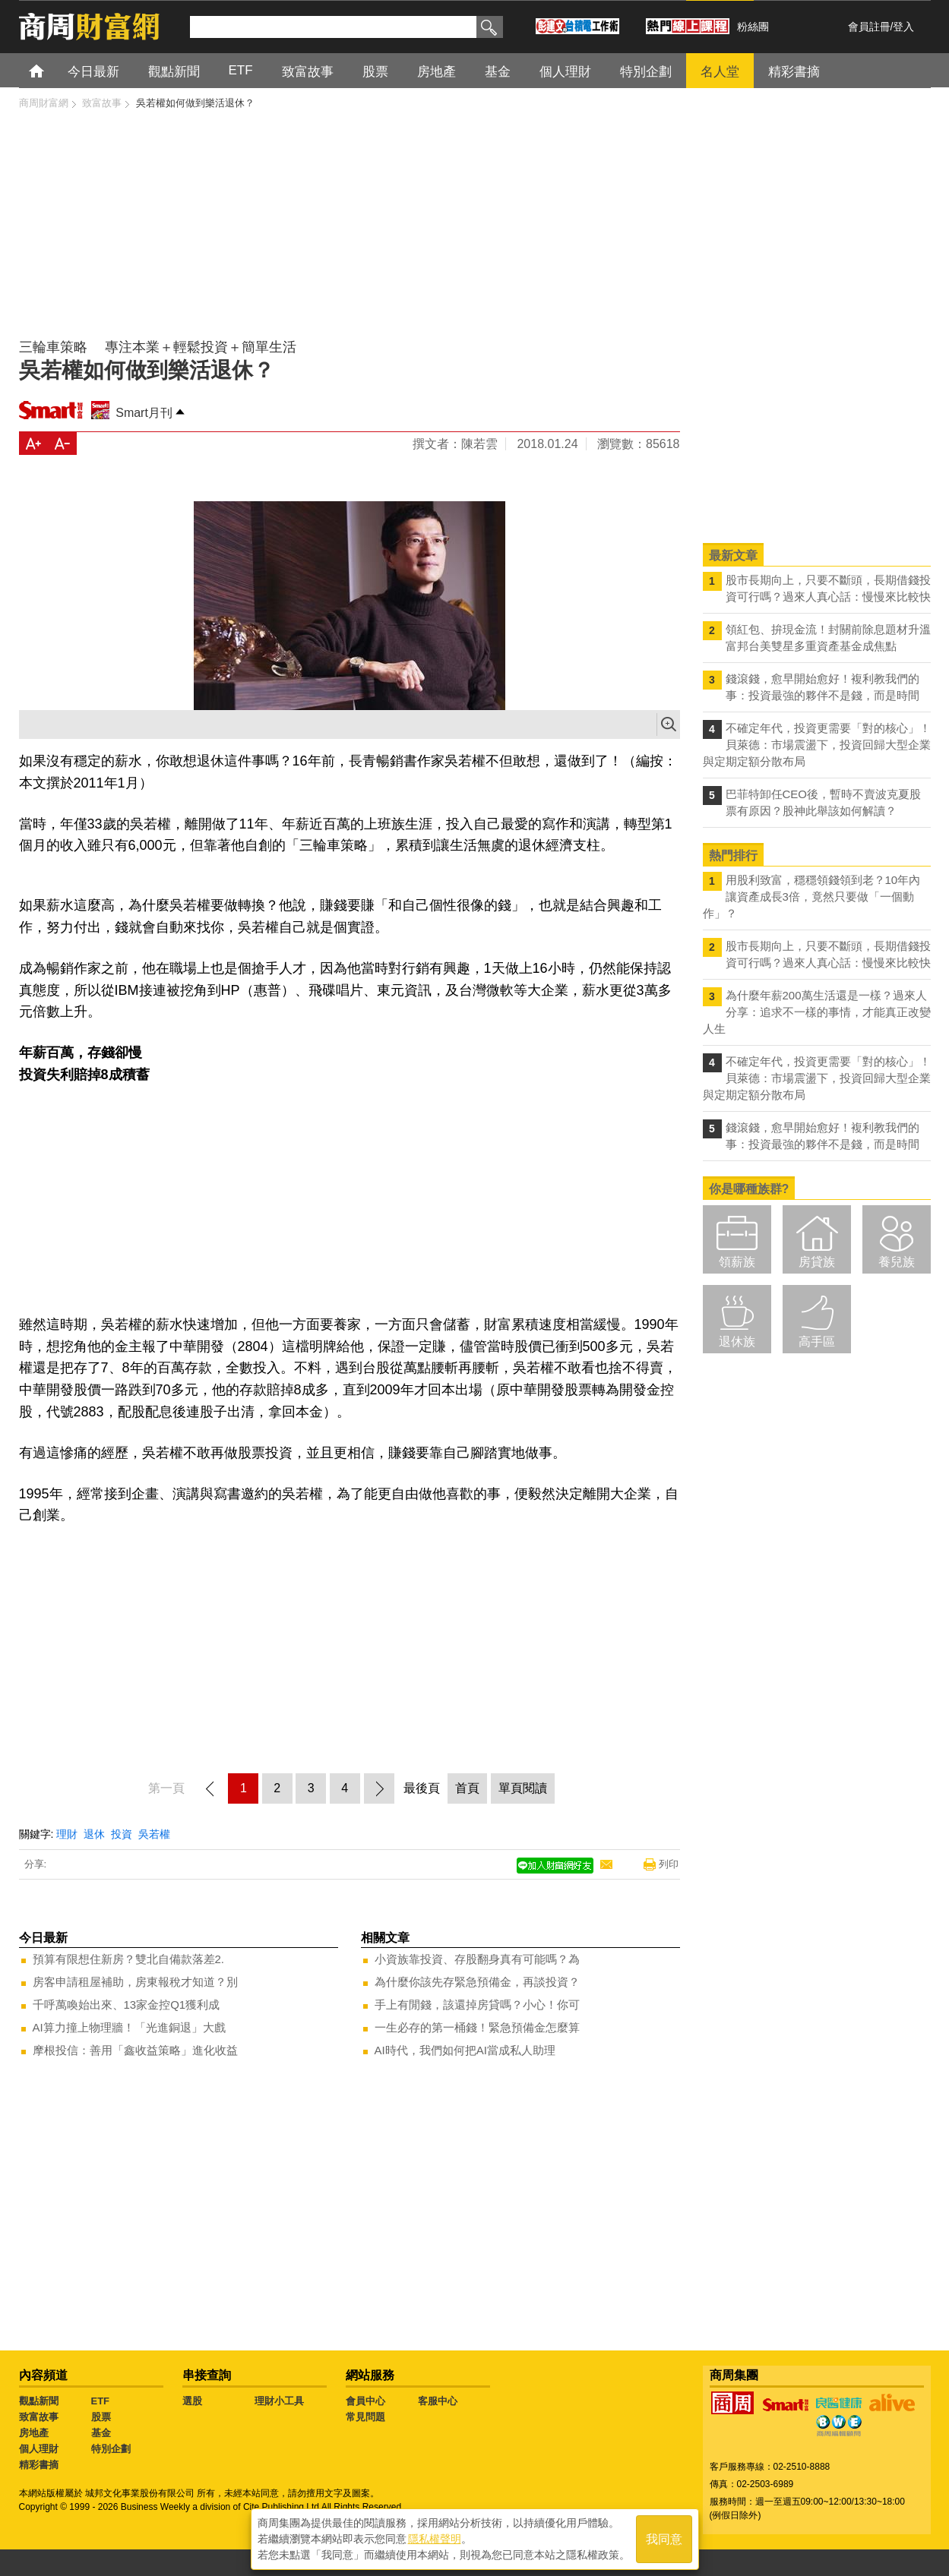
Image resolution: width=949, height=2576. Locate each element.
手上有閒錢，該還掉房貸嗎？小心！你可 (477, 2004)
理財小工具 (279, 2401)
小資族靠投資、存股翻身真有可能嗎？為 (477, 1959)
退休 (94, 1834)
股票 (101, 2417)
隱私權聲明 (434, 2539)
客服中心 (437, 2401)
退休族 (737, 1341)
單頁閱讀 (522, 1788)
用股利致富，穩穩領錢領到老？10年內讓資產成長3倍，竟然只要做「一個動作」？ (812, 896)
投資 (121, 1834)
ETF (100, 2401)
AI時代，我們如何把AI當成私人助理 (465, 2050)
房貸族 (817, 1261)
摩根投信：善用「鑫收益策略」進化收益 (135, 2050)
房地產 (34, 2433)
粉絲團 (753, 27)
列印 (669, 1864)
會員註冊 (869, 27)
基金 (101, 2433)
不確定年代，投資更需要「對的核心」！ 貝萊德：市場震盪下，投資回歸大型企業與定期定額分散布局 (817, 744)
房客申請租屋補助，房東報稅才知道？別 (135, 1981)
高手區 (817, 1341)
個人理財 (39, 2448)
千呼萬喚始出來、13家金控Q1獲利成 (126, 2004)
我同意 (664, 2539)
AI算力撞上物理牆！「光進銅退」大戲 (129, 2027)
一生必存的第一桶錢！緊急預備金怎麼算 (477, 2027)
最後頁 (421, 1788)
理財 (67, 1834)
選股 (192, 2401)
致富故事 (39, 2417)
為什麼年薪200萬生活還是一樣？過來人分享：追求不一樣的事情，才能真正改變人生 (817, 1012)
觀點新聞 (39, 2401)
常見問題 (365, 2417)
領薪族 (737, 1261)
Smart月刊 (143, 412)
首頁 (50, 70)
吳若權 (154, 1834)
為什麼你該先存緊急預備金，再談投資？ (477, 1981)
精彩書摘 (39, 2464)
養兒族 (896, 1261)
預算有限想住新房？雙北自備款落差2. (129, 1959)
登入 (903, 27)
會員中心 (365, 2401)
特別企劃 (111, 2448)
